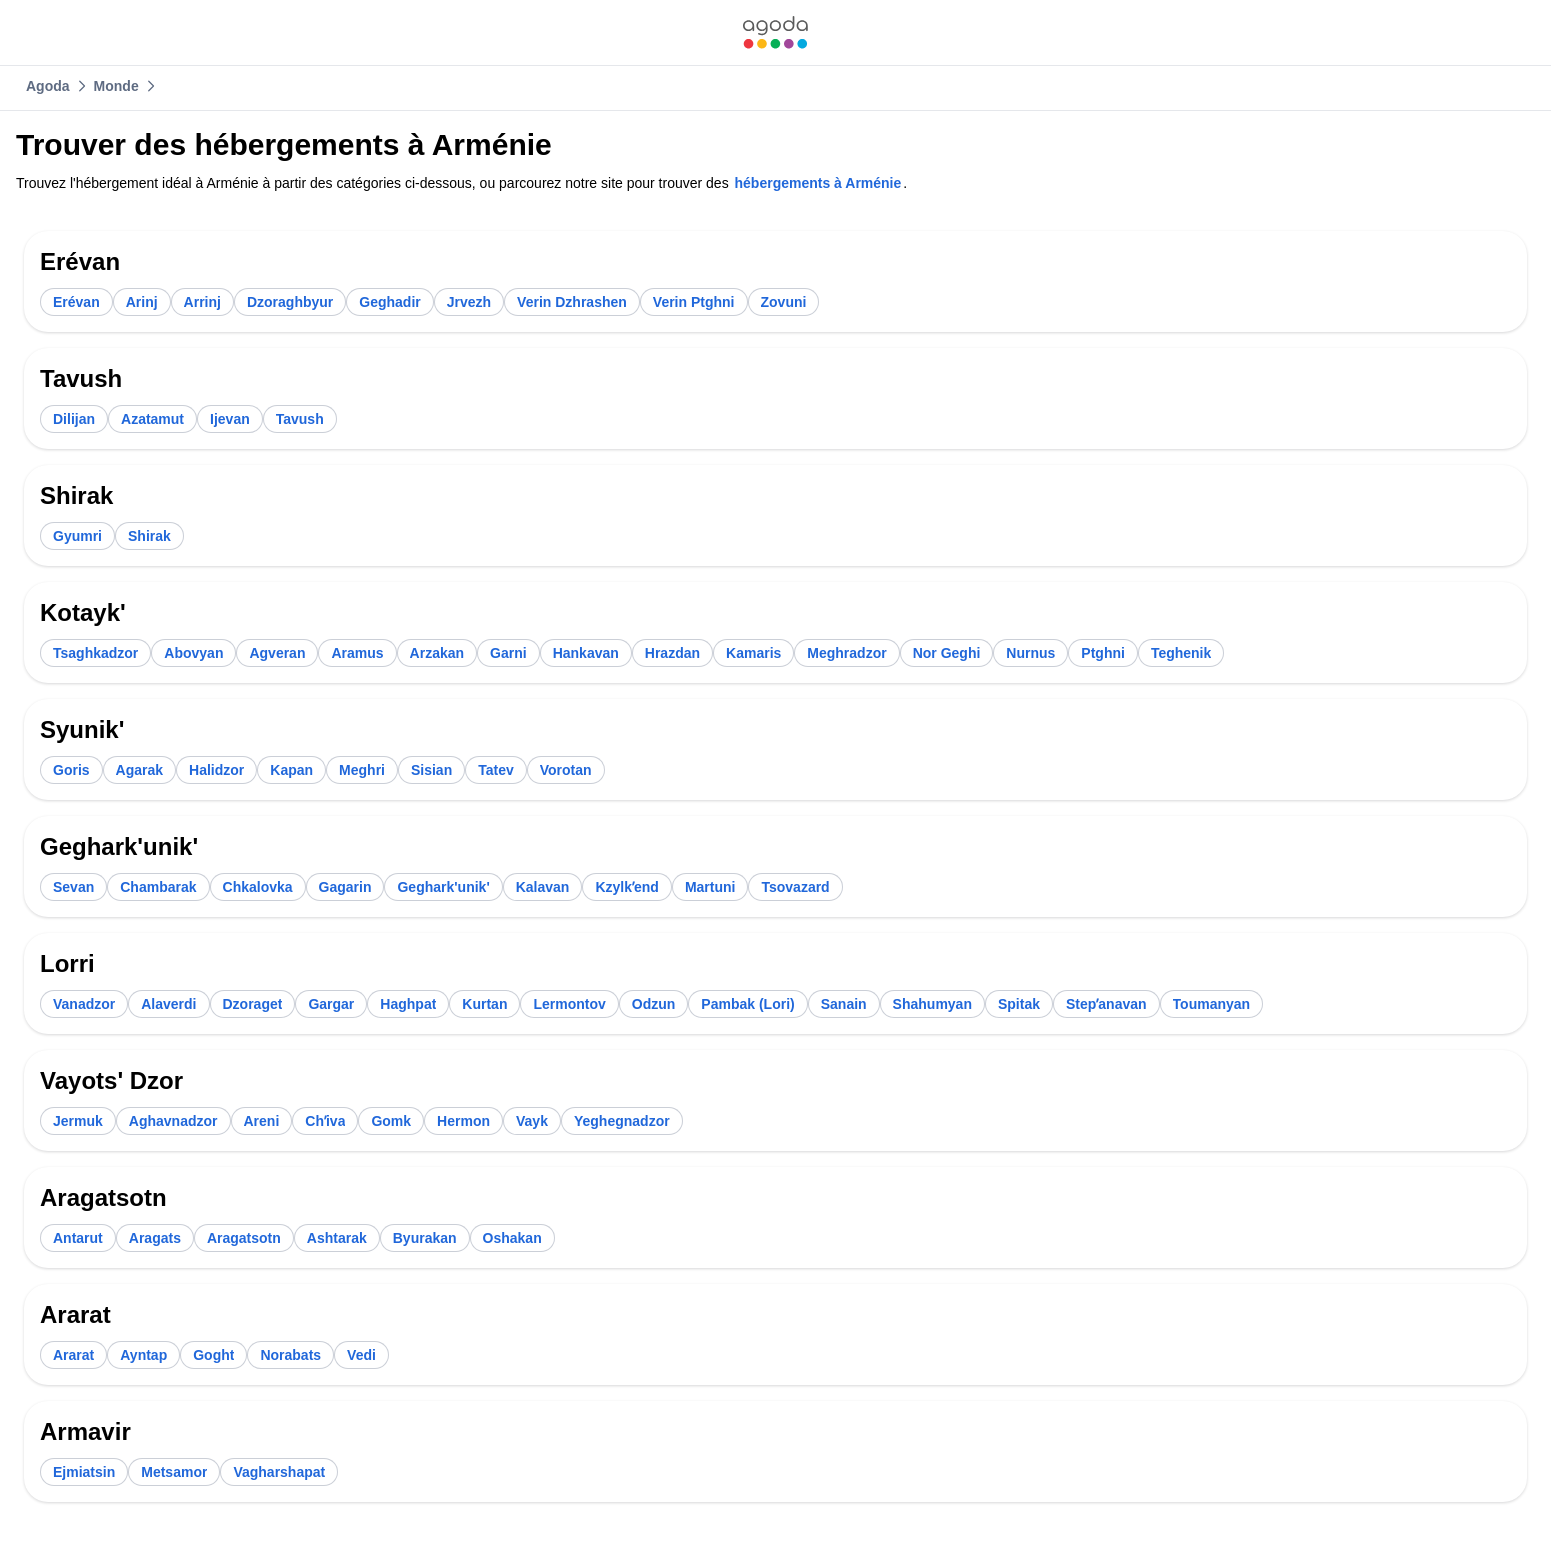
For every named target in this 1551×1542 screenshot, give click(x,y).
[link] (775, 32)
